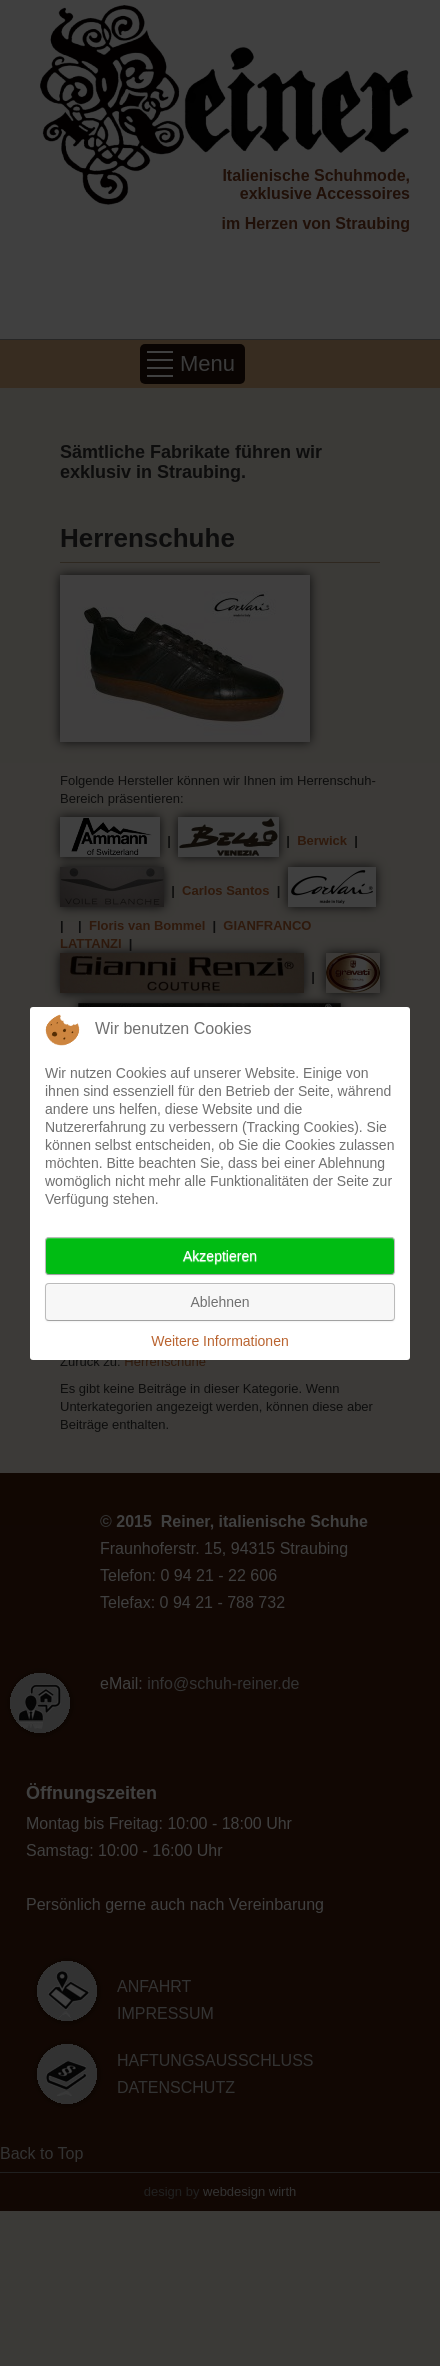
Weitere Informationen (219, 1341)
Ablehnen (219, 1302)
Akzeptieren (220, 1256)
